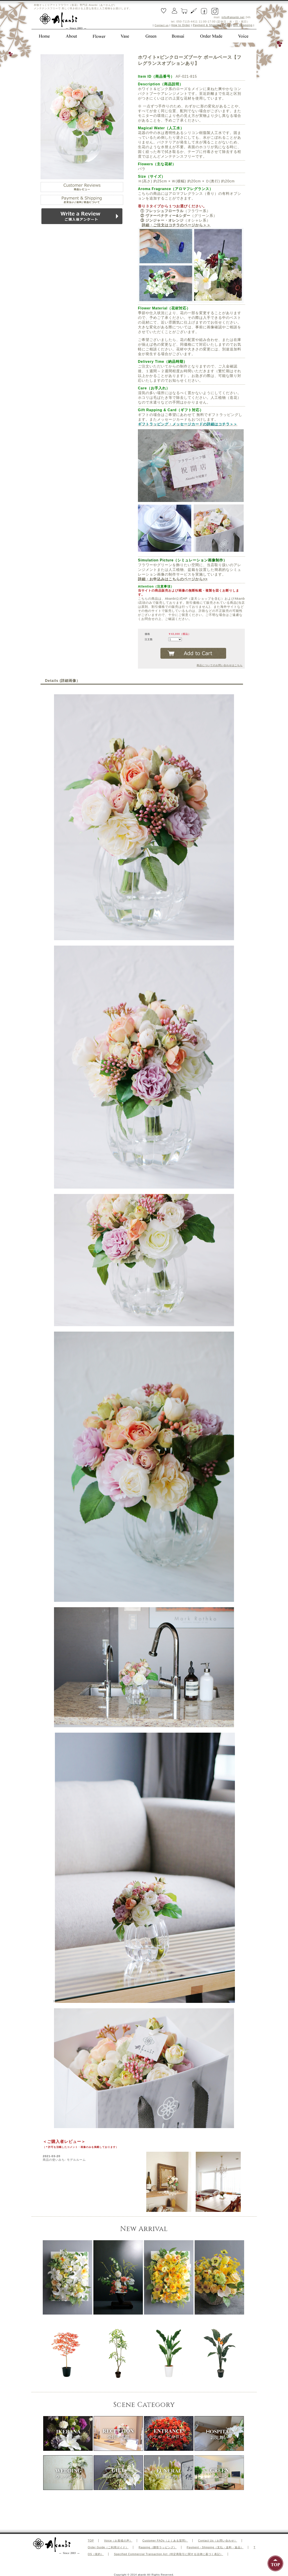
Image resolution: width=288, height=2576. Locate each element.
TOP (91, 2540)
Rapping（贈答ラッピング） (158, 2547)
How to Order (180, 25)
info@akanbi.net (233, 17)
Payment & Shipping (207, 25)
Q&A (227, 25)
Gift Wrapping (242, 25)
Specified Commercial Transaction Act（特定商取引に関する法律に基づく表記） (168, 2554)
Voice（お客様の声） (118, 2540)
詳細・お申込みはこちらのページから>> (173, 579)
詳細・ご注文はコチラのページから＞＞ (176, 225)
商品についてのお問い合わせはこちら (220, 665)
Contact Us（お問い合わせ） (217, 2540)
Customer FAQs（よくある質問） (165, 2540)
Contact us (162, 25)
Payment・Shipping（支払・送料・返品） (215, 2547)
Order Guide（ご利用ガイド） (108, 2547)
